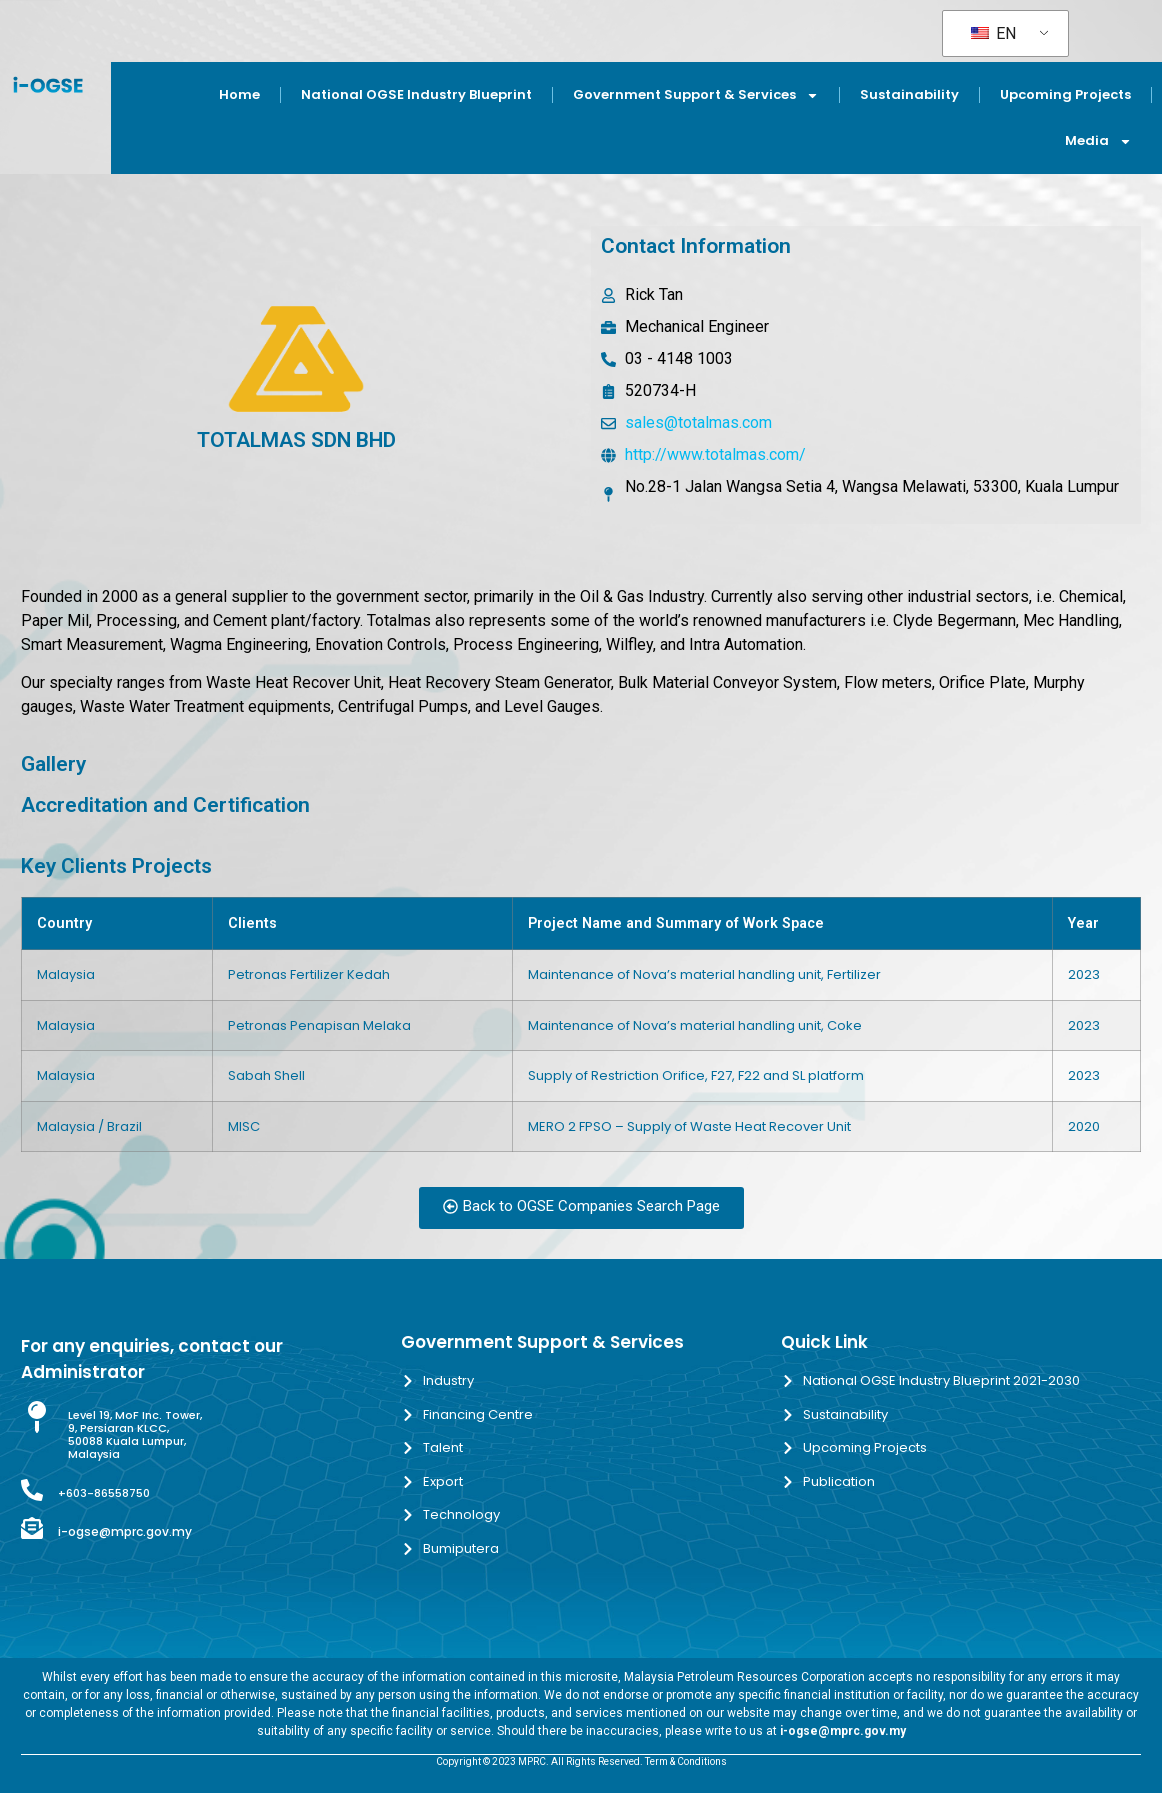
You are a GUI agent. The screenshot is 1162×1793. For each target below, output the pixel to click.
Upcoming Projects (1065, 94)
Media (1098, 141)
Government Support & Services (696, 95)
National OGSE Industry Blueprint (416, 94)
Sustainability (909, 94)
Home (239, 94)
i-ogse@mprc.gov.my (125, 1531)
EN (993, 33)
